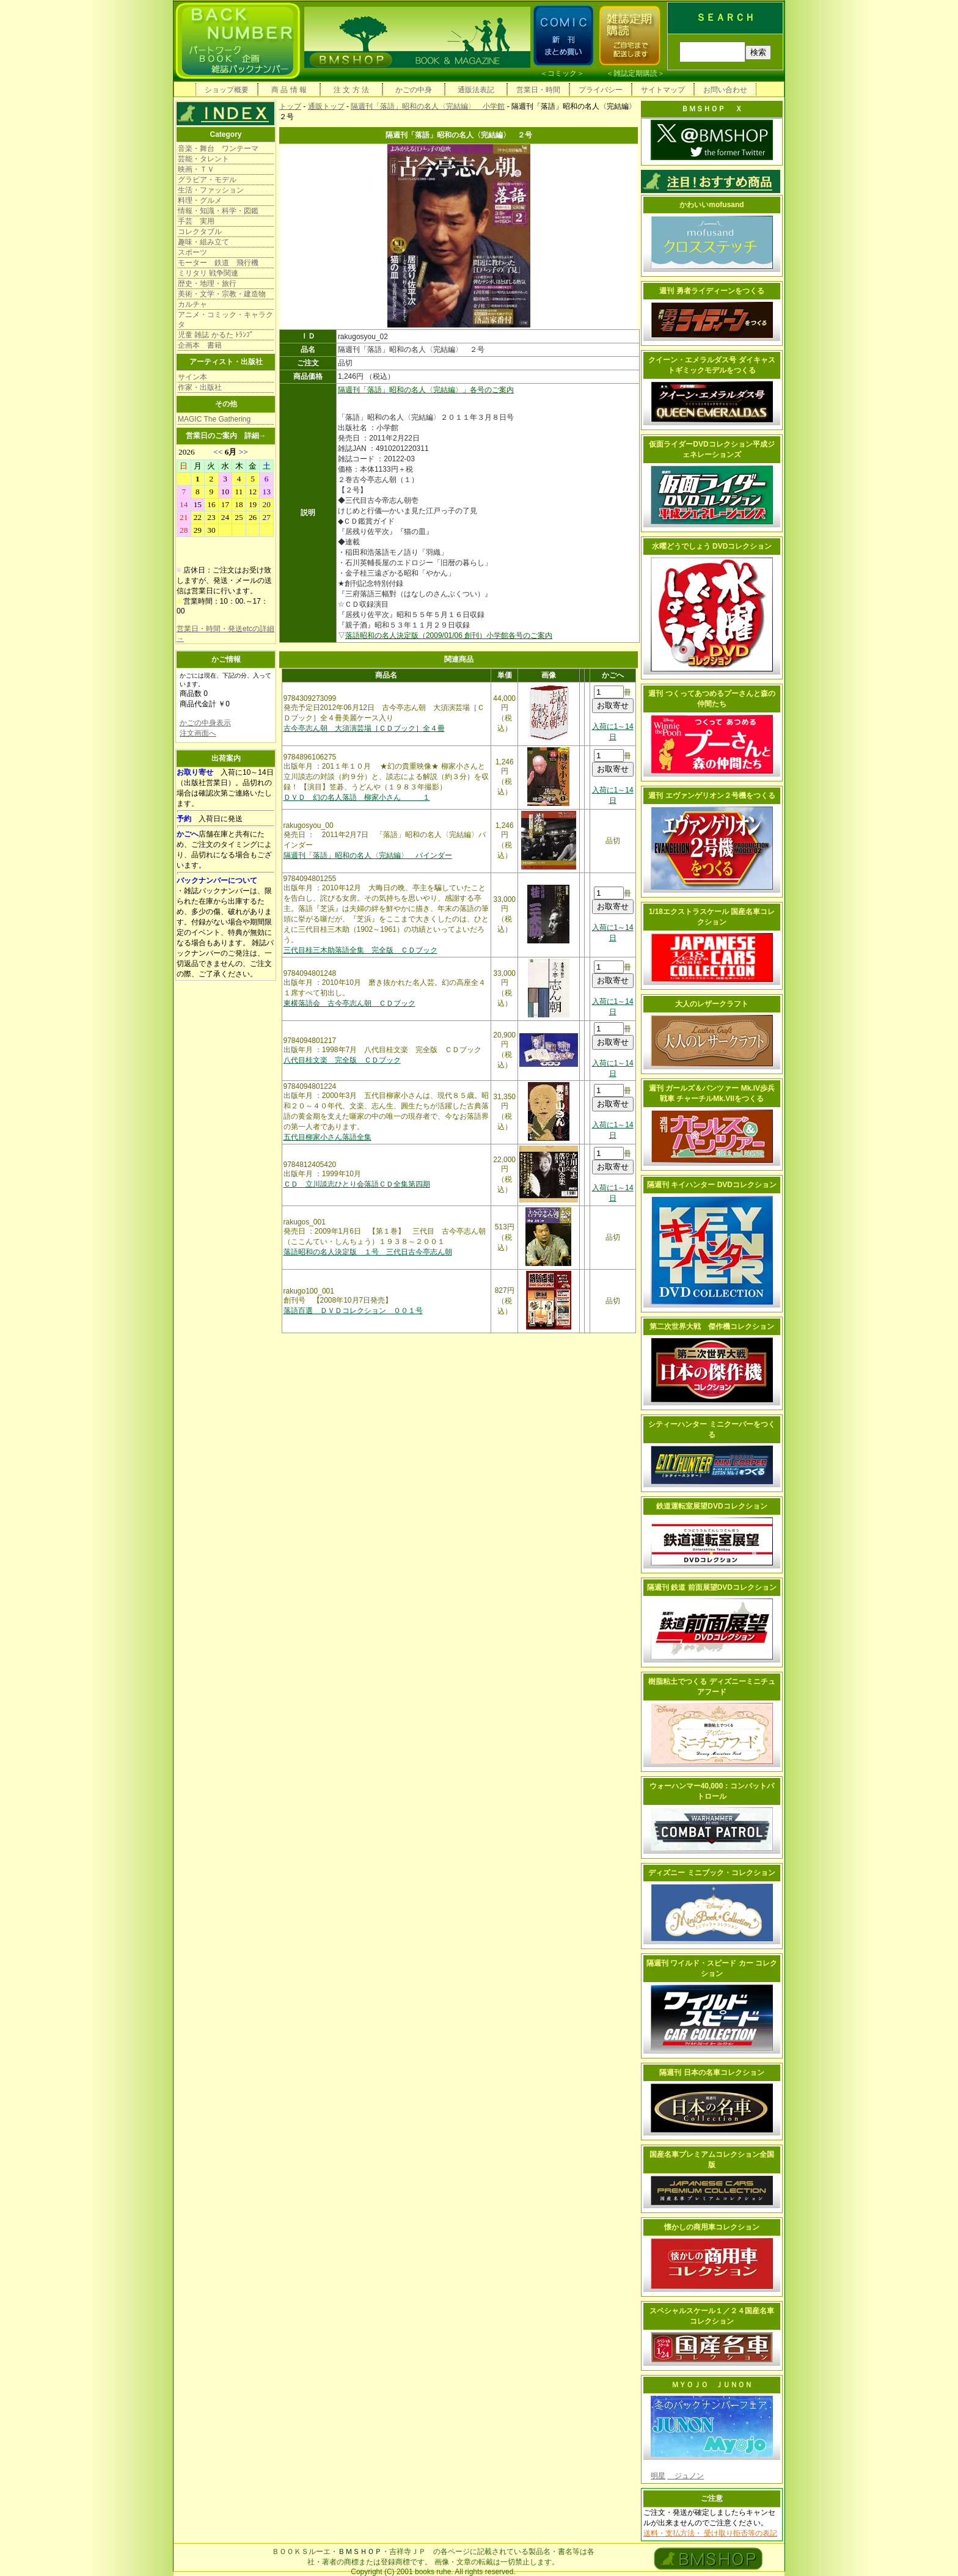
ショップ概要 (227, 90)
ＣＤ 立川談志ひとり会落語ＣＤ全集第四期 (356, 1184)
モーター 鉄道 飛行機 (218, 262)
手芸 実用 (196, 221)
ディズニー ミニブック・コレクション (711, 1872)
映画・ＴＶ (196, 169)
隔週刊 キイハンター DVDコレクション (712, 1184)
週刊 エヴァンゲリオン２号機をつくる (711, 795)
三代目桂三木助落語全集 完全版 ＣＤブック (360, 950)
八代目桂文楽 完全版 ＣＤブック (342, 1060)
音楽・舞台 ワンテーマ (218, 148)
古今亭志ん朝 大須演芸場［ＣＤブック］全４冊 (364, 728)
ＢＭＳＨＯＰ (360, 2551)
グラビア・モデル (207, 179)
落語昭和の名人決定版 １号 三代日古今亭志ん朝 (367, 1252)
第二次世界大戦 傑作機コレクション (711, 1326)
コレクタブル (200, 231)
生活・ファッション (211, 190)
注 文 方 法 (351, 90)
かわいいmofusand (711, 204)
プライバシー (601, 90)
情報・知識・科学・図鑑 (218, 211)
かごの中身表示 (205, 723)
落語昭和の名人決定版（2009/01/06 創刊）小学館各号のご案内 (448, 635)
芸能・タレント (203, 159)
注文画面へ (198, 733)
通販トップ (326, 106)
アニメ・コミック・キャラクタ (225, 319)
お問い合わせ (725, 90)
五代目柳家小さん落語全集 (327, 1137)
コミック (562, 73)
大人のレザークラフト (711, 1004)
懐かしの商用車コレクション (711, 2227)
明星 (658, 2476)
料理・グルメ (200, 200)
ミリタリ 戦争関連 (208, 273)
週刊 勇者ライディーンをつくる (711, 291)
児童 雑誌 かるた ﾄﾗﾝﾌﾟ (216, 335)
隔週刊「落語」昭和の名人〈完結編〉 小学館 (428, 106)
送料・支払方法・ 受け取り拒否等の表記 (710, 2533)
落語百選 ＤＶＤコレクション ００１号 (353, 1310)
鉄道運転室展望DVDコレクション (711, 1506)
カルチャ (192, 304)
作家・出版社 (200, 387)
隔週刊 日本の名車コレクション (711, 2072)
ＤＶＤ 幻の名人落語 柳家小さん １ (356, 797)
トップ (290, 106)
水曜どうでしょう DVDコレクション (712, 546)
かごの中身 (413, 90)
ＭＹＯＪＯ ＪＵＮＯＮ (711, 2384)
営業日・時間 (538, 90)
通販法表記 (476, 90)
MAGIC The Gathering (214, 419)
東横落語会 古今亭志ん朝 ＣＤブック (349, 1003)
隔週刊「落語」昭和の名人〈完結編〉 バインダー (367, 855)
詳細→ (255, 435)
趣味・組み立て (203, 242)
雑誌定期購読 (635, 73)
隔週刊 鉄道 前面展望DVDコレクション (712, 1587)
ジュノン (685, 2476)
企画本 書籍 (200, 345)
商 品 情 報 (289, 90)
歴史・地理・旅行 (207, 283)
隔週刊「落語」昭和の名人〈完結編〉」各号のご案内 (426, 390)
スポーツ (192, 252)
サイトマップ (663, 90)
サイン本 (192, 377)
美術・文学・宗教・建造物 (222, 294)
